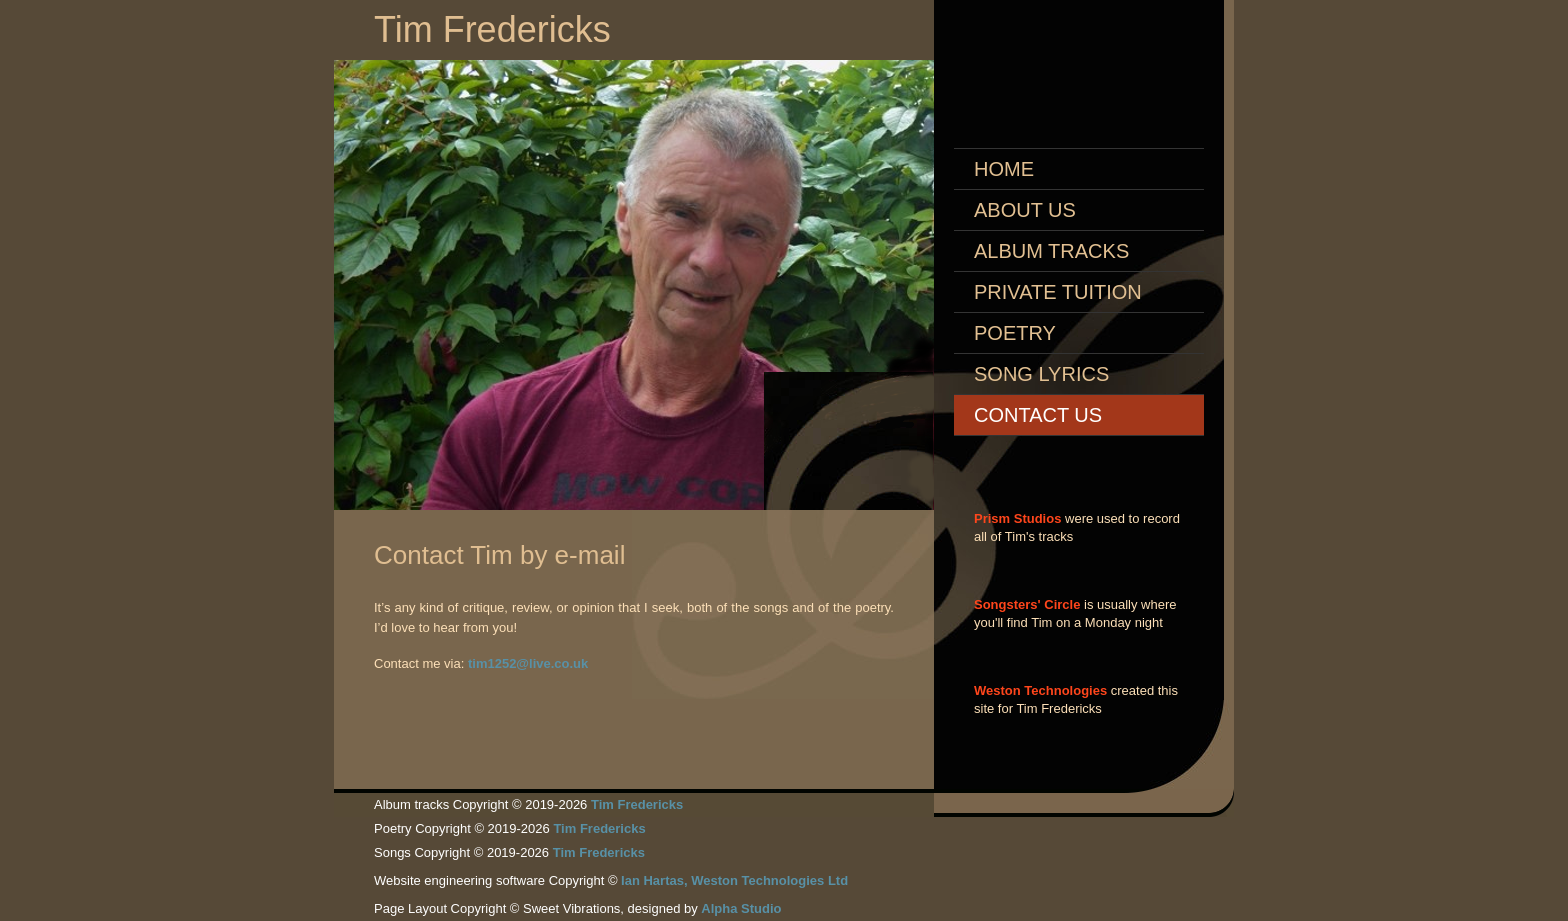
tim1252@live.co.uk (528, 663)
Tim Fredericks (492, 29)
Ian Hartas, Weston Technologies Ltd (734, 880)
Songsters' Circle (1027, 604)
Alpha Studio (741, 908)
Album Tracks (1051, 251)
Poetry (1015, 333)
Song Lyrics (1041, 374)
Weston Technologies (1040, 690)
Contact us (1038, 415)
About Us (1025, 210)
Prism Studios (1017, 518)
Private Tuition (1058, 292)
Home (1004, 169)
